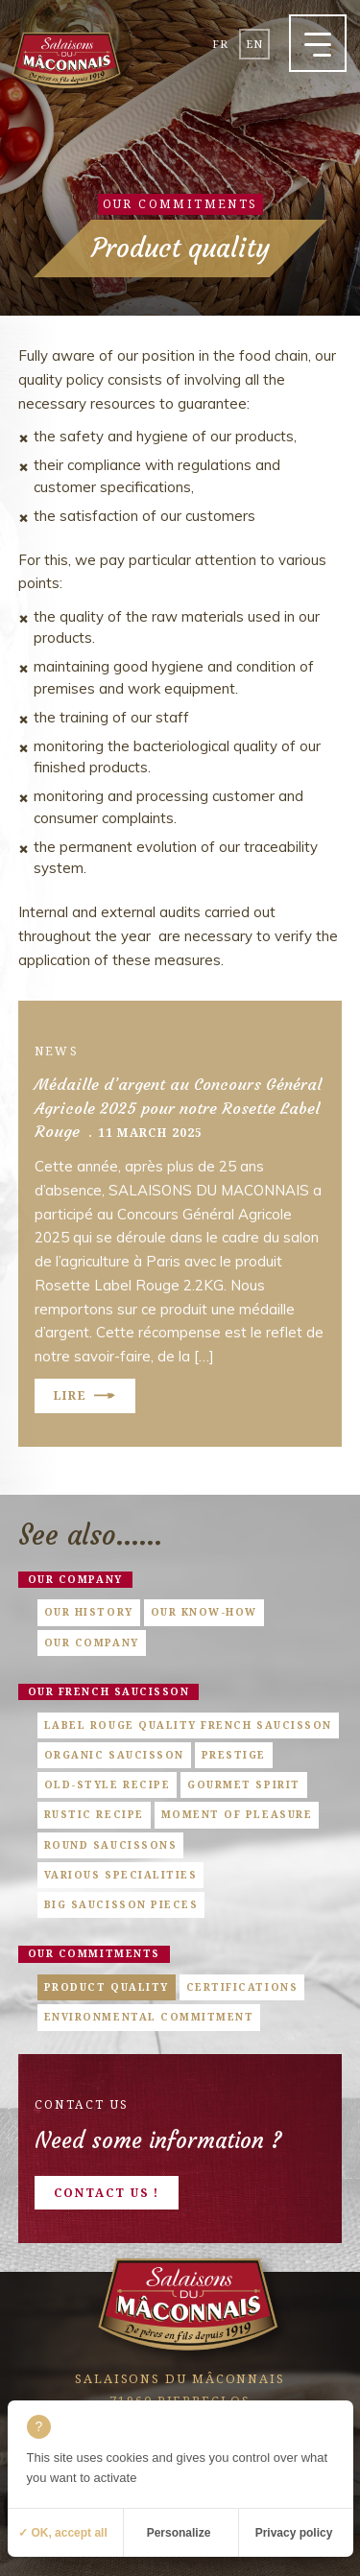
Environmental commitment (149, 2016)
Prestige (234, 1754)
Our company (75, 1579)
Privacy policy (294, 2533)
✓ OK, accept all (63, 2533)
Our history (88, 1612)
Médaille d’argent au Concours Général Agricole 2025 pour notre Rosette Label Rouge (178, 1109)
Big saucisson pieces (121, 1904)
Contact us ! (107, 2193)
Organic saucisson (114, 1754)
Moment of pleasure (237, 1814)
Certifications (242, 1987)
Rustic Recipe (94, 1814)
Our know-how (204, 1612)
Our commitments (94, 1953)
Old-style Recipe (107, 1784)
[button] (318, 43)
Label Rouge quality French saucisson (188, 1725)
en (254, 43)
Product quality (106, 1987)
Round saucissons (110, 1845)
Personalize (179, 2533)
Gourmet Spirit (243, 1784)
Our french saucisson (109, 1691)
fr (220, 43)
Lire (70, 1395)
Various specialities (121, 1874)
